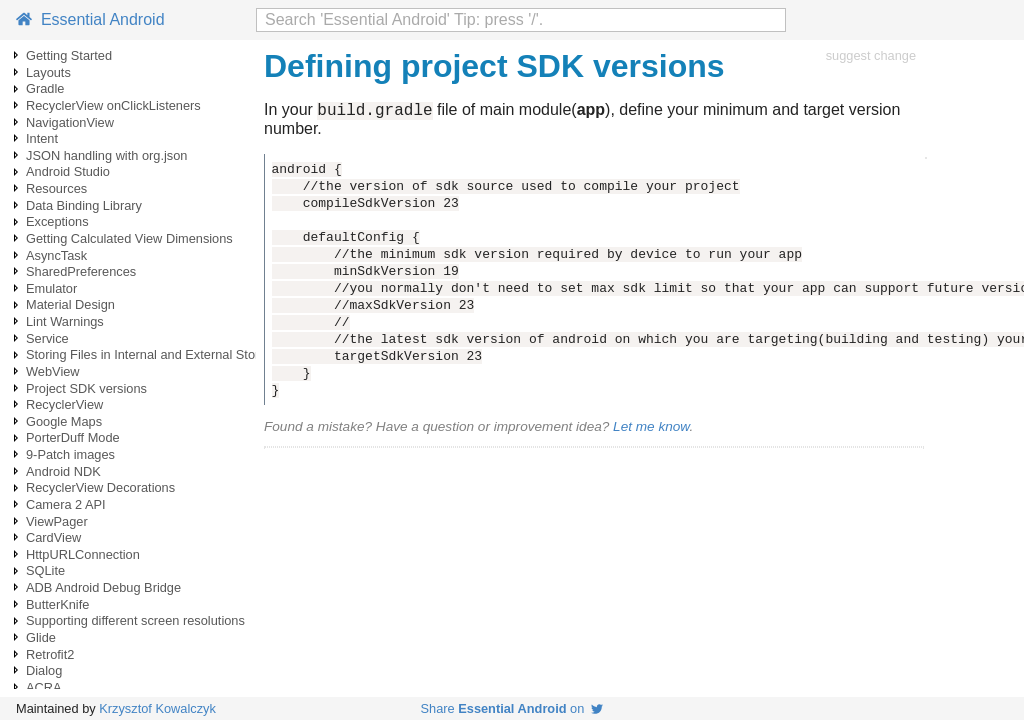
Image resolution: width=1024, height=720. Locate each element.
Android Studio (68, 171)
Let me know (651, 429)
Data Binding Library (84, 205)
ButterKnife (57, 604)
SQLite (45, 570)
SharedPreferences (81, 271)
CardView (53, 537)
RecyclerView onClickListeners (113, 105)
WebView (53, 371)
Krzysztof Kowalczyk (157, 708)
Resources (56, 188)
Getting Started (69, 55)
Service (47, 338)
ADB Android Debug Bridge (103, 587)
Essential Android (90, 19)
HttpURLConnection (83, 554)
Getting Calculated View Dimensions (129, 238)
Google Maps (64, 421)
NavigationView (70, 122)
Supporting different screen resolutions (135, 620)
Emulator (51, 288)
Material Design (70, 304)
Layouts (48, 72)
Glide (41, 637)
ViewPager (57, 521)
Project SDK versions (86, 388)
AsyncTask (56, 255)
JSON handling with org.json (106, 155)
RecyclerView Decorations (100, 487)
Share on (512, 708)
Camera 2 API (66, 504)
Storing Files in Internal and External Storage (153, 354)
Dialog (44, 670)
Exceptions (57, 221)
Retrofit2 (50, 654)
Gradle (45, 88)
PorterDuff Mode (73, 437)
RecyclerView (64, 404)
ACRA (44, 687)
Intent (42, 138)
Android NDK (63, 471)
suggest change (871, 55)
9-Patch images (70, 454)
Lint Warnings (65, 321)
